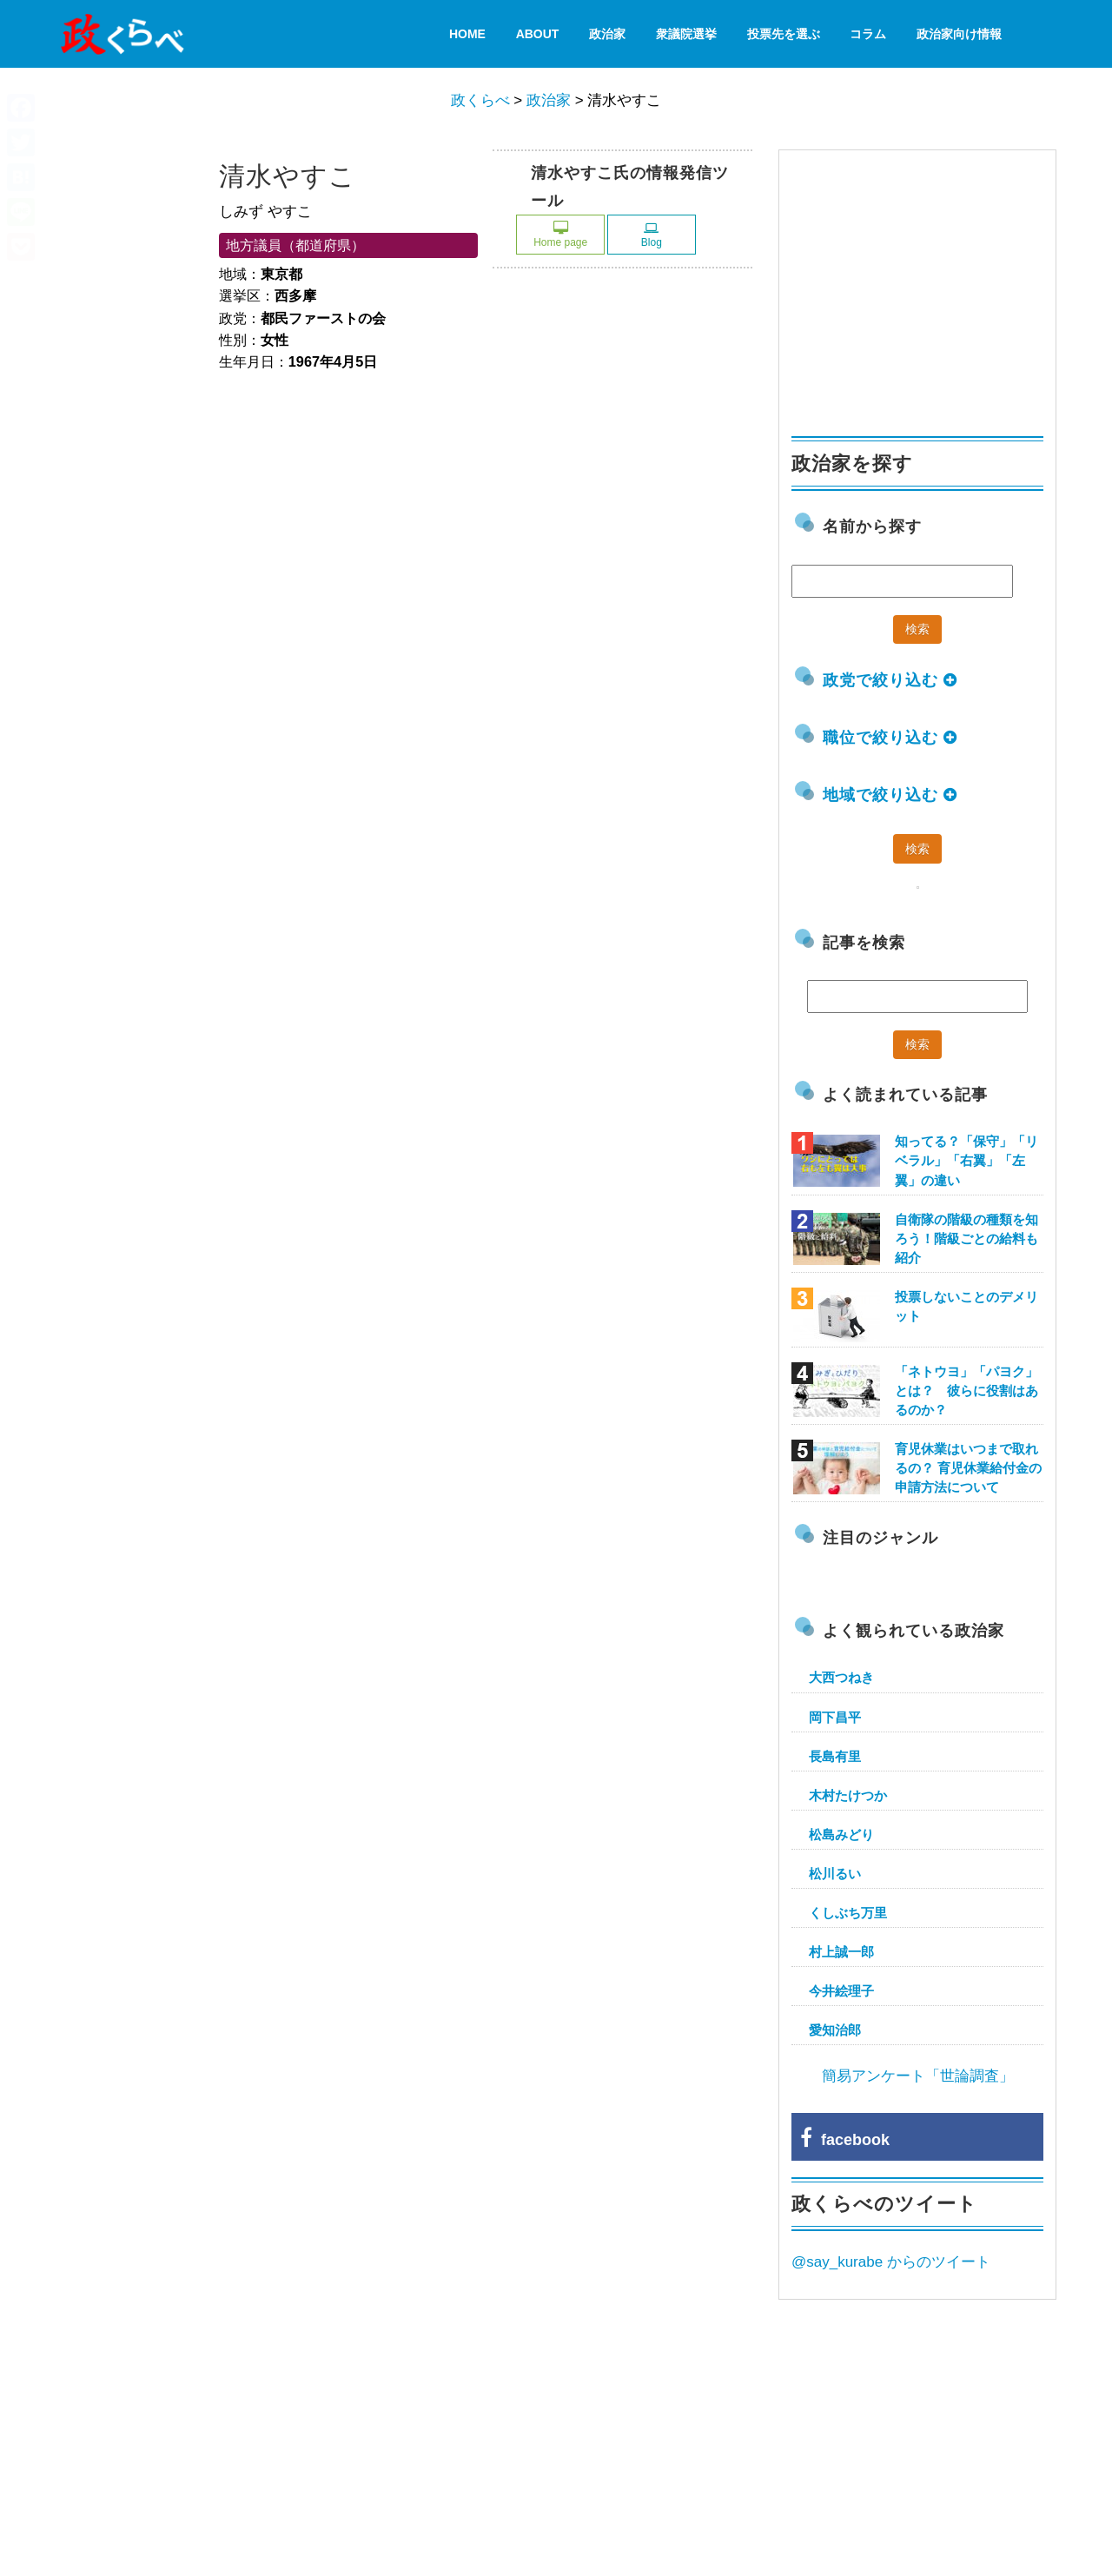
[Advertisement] (921, 285)
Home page (560, 235)
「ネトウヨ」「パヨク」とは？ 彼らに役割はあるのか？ (966, 1390)
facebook (845, 2140)
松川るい (835, 1873)
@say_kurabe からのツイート (890, 2262)
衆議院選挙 (686, 34)
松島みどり (841, 1834)
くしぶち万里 (848, 1912)
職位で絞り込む (890, 737)
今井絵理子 (841, 1990)
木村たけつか (848, 1795)
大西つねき (841, 1677)
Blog (651, 235)
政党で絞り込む (890, 680)
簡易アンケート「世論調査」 (918, 2076)
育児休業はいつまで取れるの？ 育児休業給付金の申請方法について (968, 1467)
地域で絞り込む (890, 795)
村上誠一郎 (841, 1951)
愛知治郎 (835, 2030)
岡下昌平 (835, 1717)
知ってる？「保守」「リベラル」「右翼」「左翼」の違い (966, 1160)
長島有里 (835, 1756)
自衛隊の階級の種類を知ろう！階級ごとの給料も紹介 (966, 1238)
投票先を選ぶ (783, 34)
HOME (467, 34)
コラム (868, 34)
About (537, 34)
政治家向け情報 (959, 34)
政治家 (607, 34)
